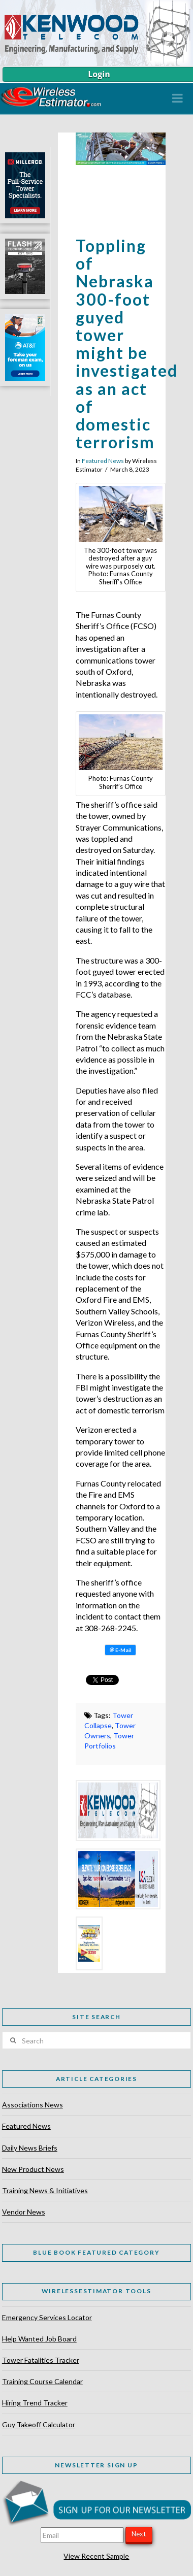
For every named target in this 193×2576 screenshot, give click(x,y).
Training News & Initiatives (45, 2190)
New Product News (33, 2169)
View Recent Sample (96, 2556)
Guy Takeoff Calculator (38, 2424)
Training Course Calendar (42, 2381)
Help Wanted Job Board (39, 2338)
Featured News (103, 461)
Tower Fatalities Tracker (40, 2360)
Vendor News (23, 2211)
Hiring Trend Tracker (35, 2402)
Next (139, 2534)
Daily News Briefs (29, 2147)
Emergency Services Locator (47, 2317)
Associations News (32, 2104)
